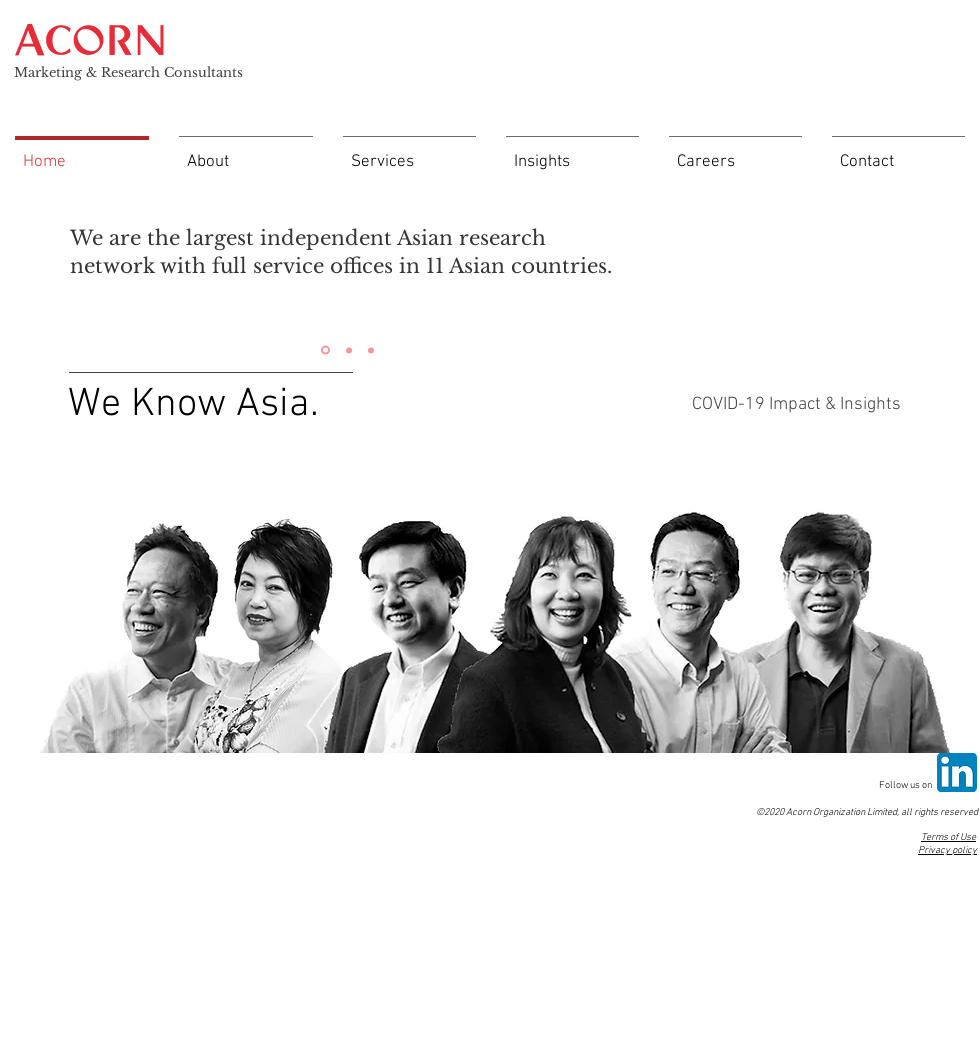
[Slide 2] (349, 350)
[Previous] (52, 269)
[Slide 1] (325, 350)
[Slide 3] (371, 350)
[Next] (642, 269)
